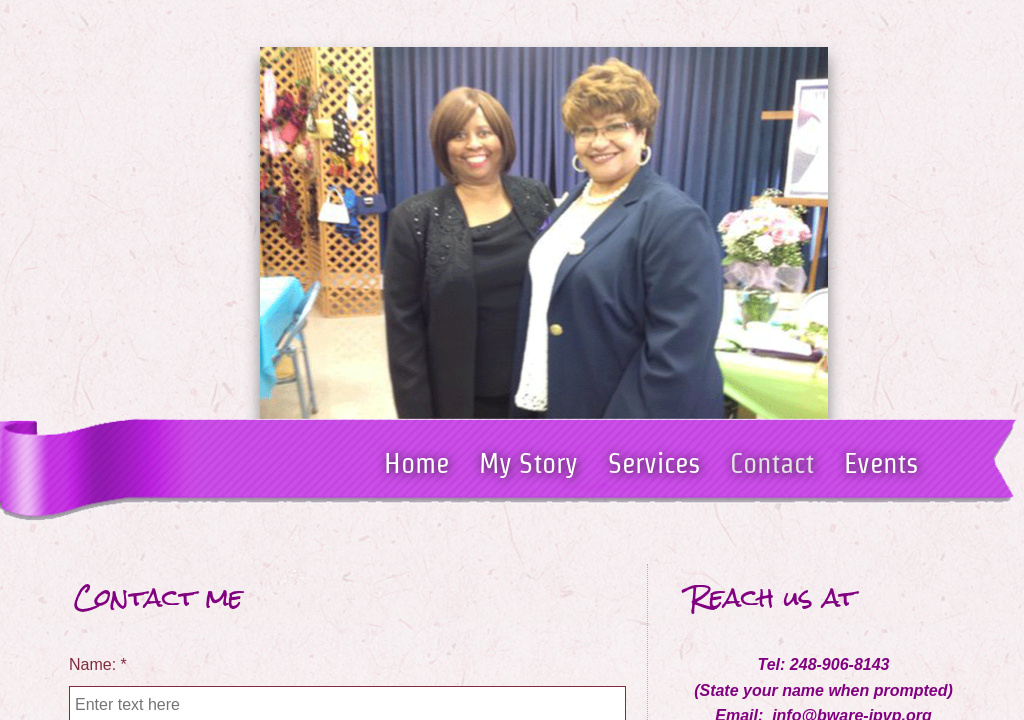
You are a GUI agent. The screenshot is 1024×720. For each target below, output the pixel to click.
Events (881, 463)
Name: (98, 664)
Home (416, 463)
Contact (772, 463)
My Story (528, 463)
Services (654, 463)
